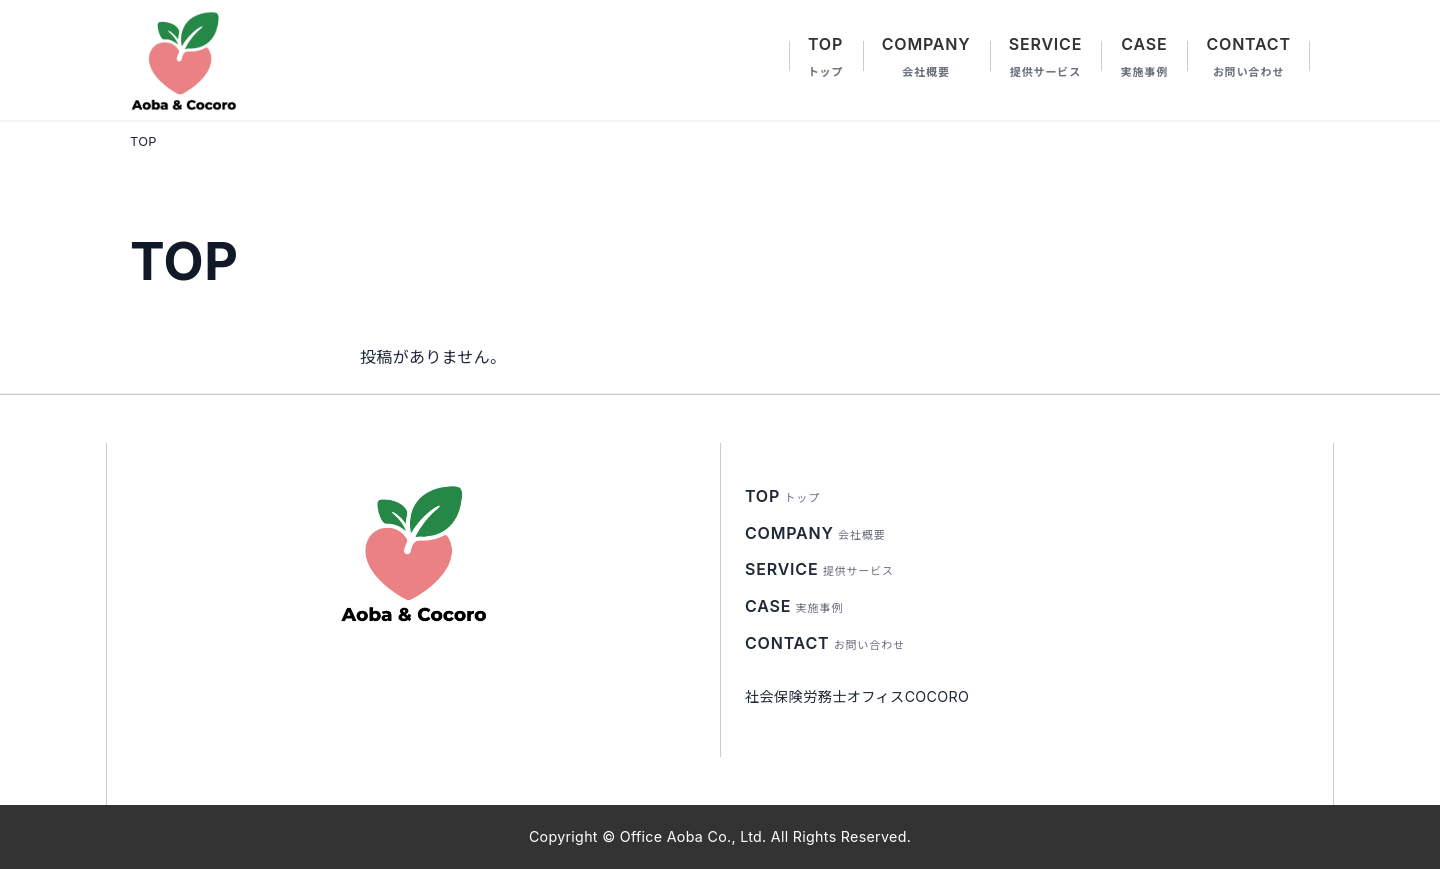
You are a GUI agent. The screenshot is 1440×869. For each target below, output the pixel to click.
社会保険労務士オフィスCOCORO (857, 696)
